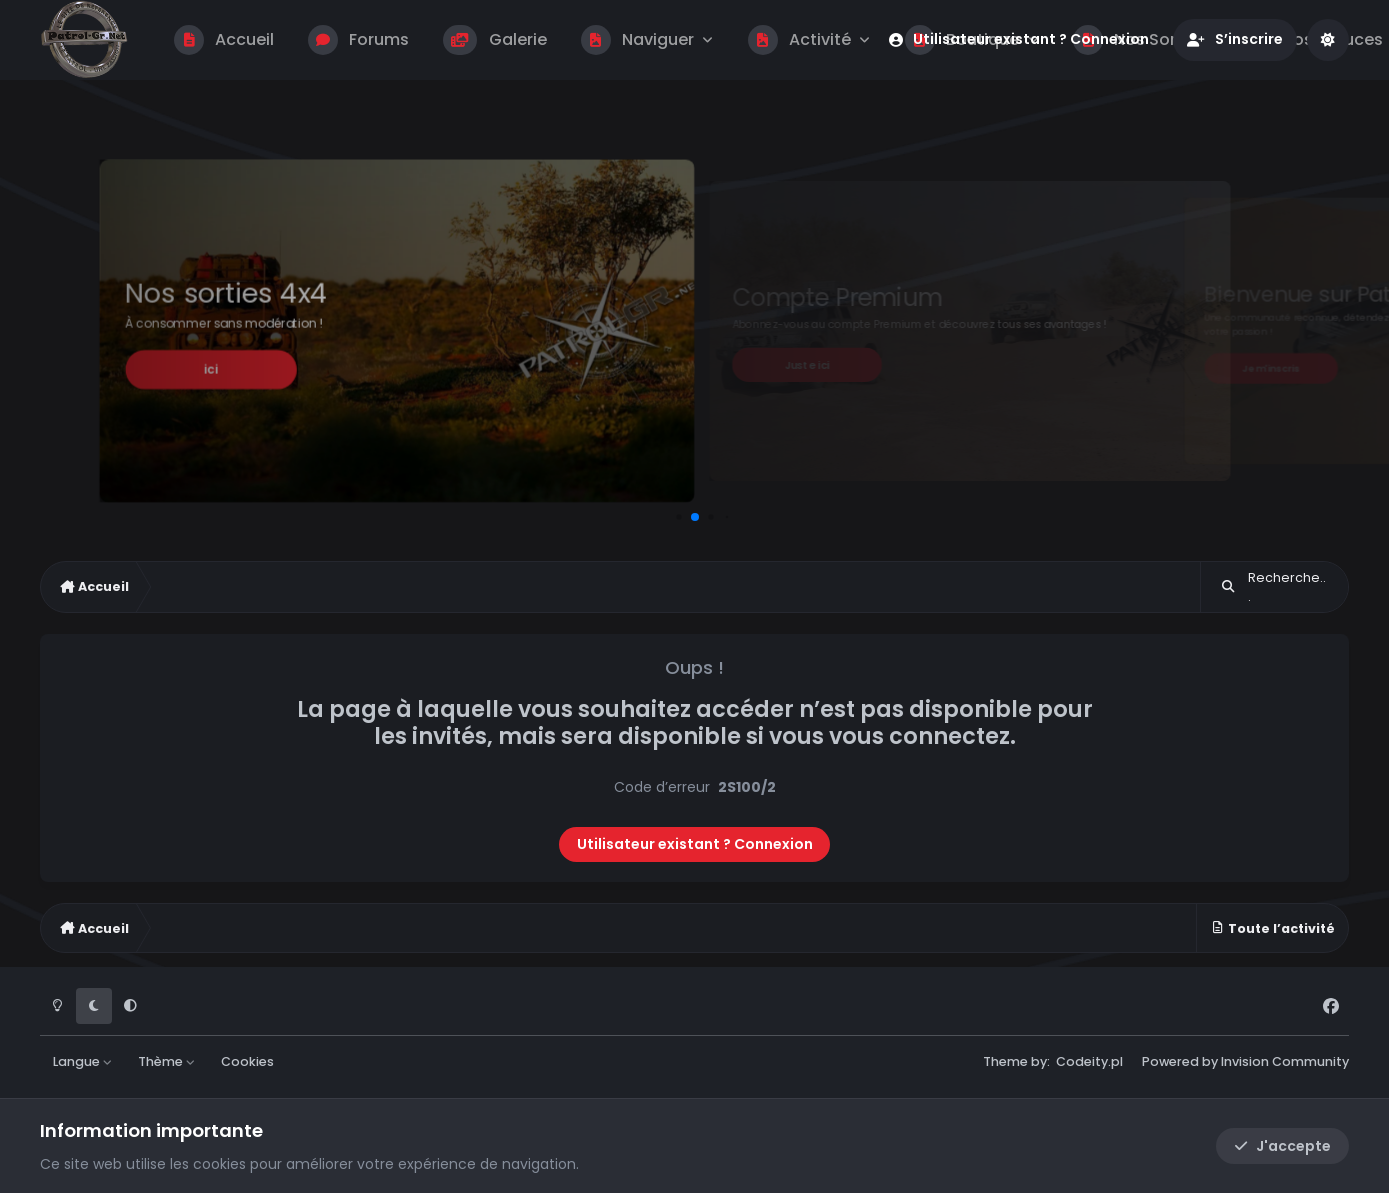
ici (210, 369)
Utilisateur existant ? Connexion (695, 844)
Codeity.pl (1089, 1061)
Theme (1005, 1061)
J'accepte (1282, 1146)
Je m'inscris (1270, 367)
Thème (167, 1061)
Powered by (1245, 1061)
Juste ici (807, 364)
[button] (678, 516)
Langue (83, 1061)
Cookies (247, 1061)
